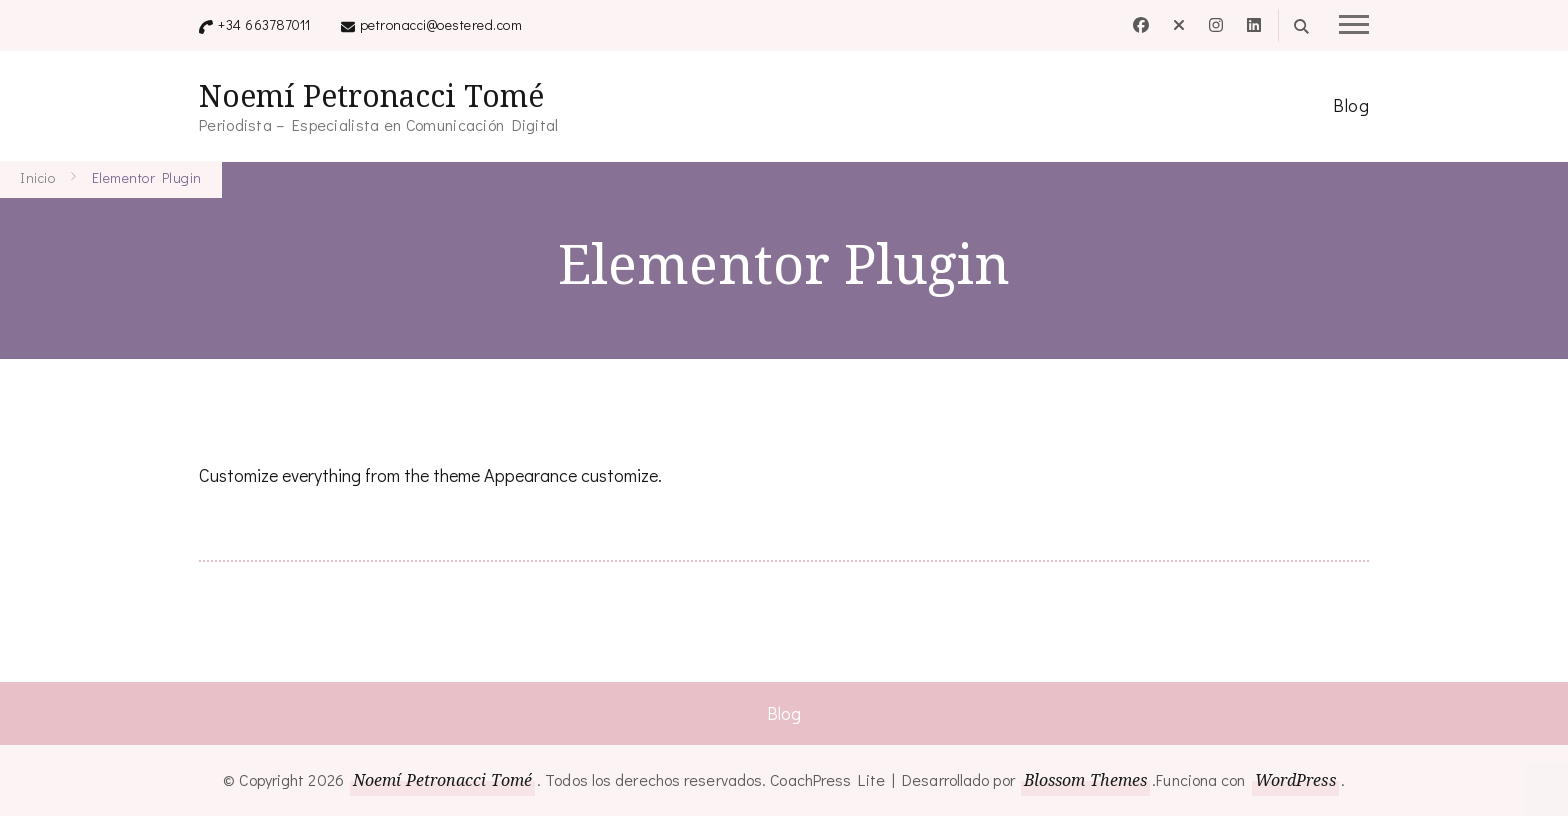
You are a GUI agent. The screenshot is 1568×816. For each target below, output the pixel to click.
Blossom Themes (1085, 780)
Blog (1351, 105)
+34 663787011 (264, 24)
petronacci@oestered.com (441, 24)
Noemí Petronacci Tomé (371, 95)
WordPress (1295, 780)
